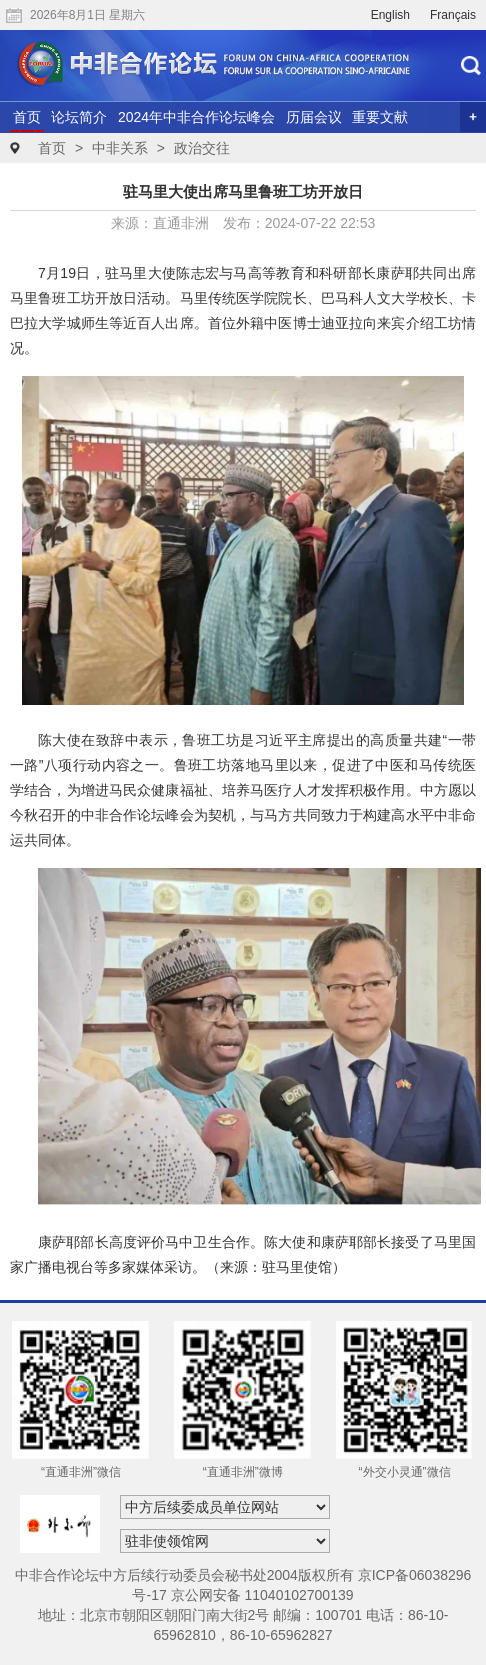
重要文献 (380, 117)
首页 (27, 117)
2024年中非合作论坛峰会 (196, 117)
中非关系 (120, 148)
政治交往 (202, 148)
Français (453, 15)
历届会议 (314, 117)
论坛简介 (79, 117)
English (390, 15)
